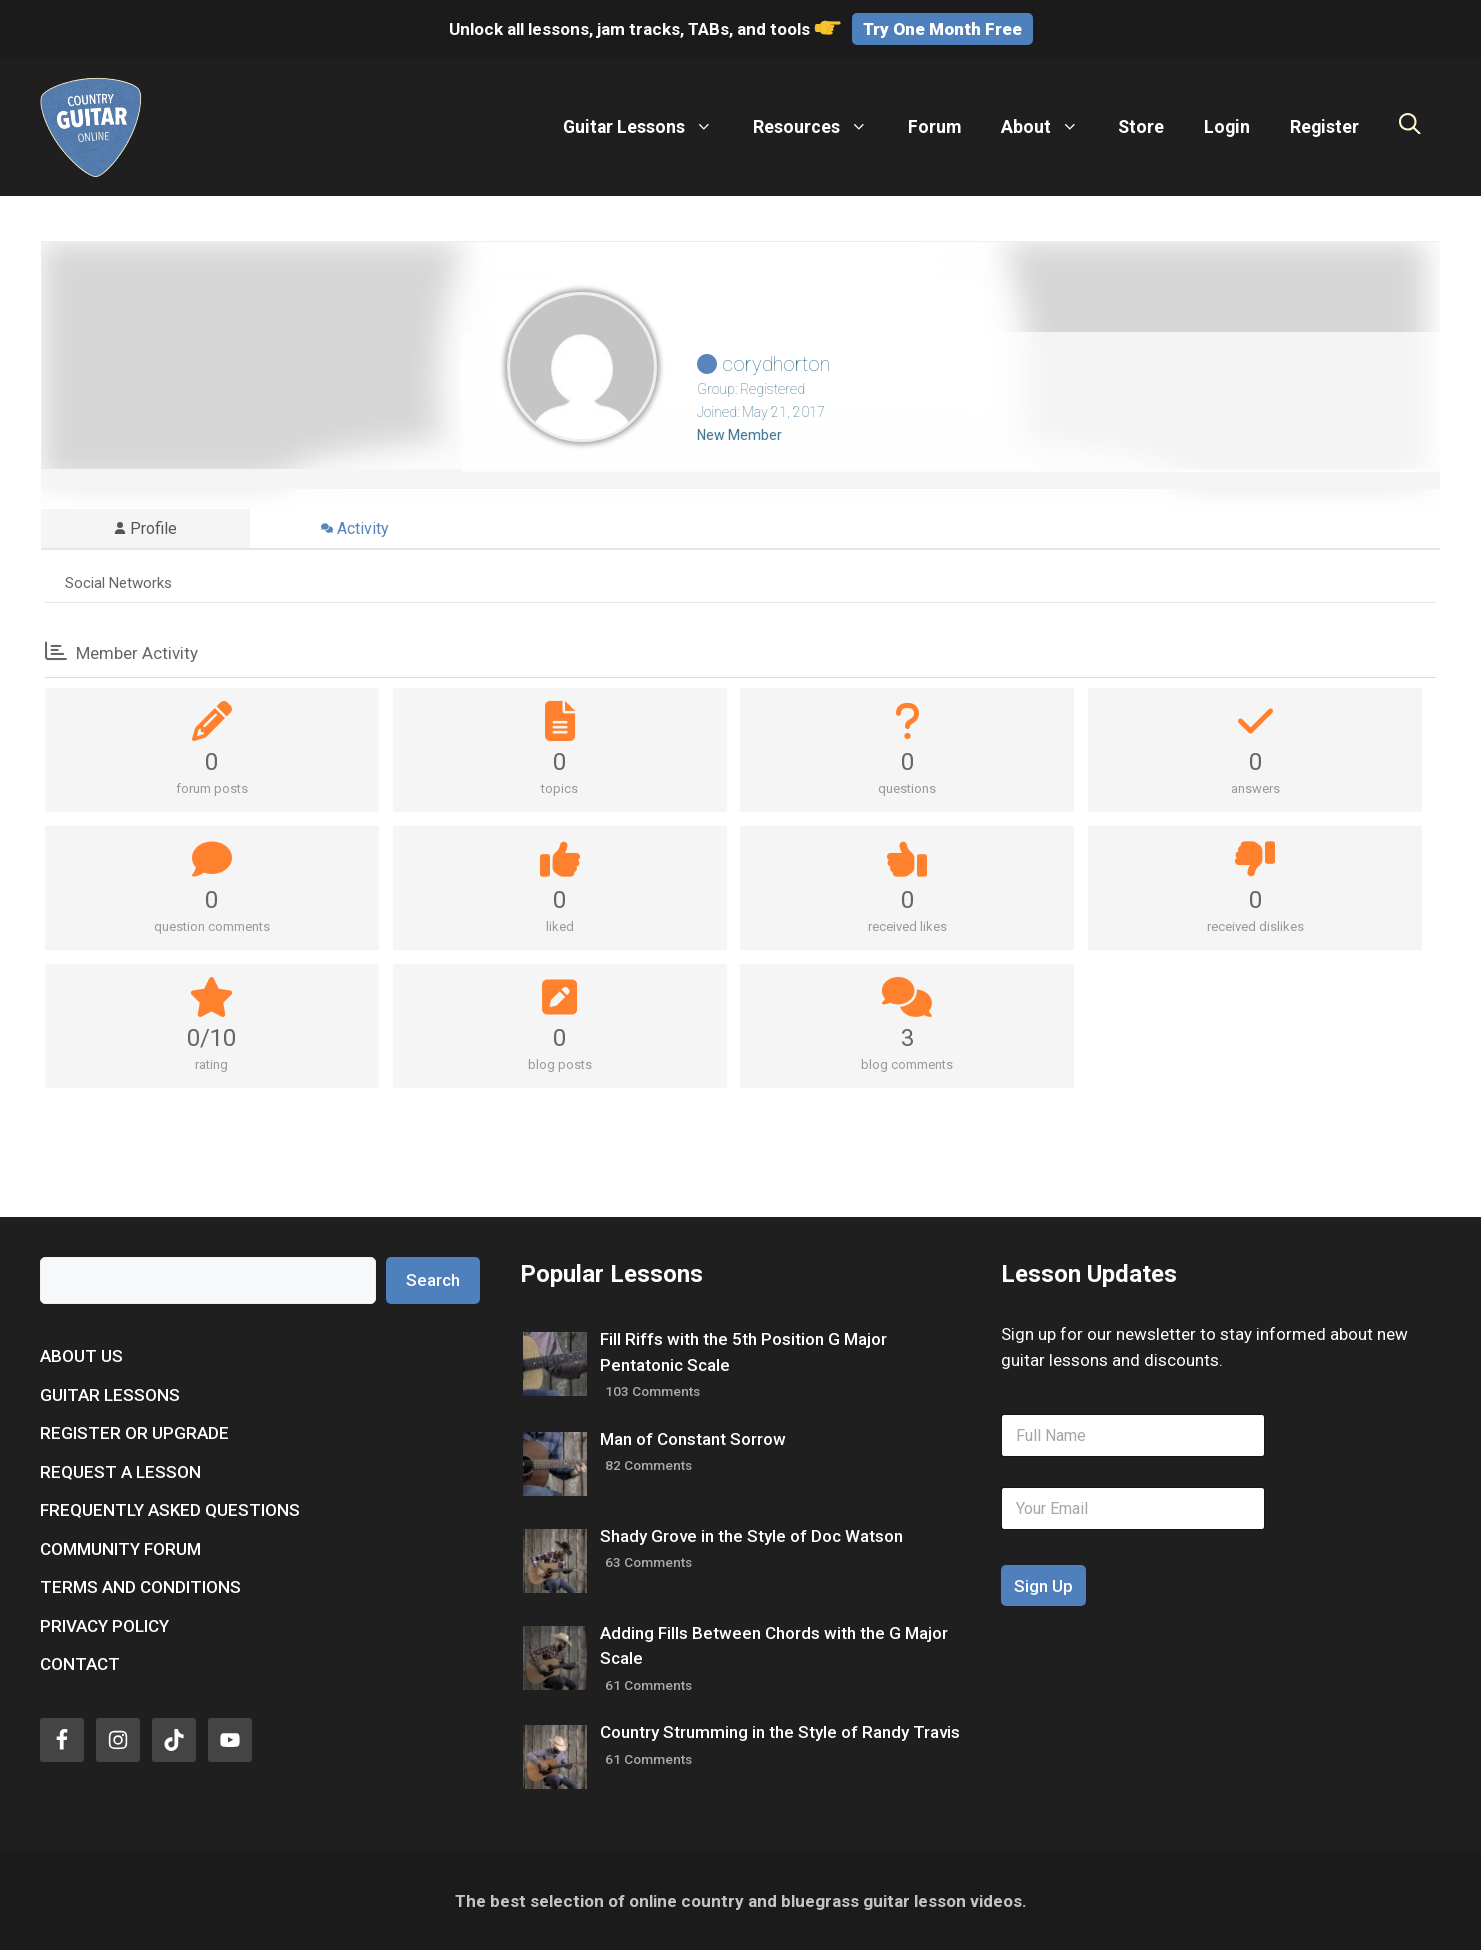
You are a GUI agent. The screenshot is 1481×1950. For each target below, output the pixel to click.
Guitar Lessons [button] (648, 127)
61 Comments (648, 1685)
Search (433, 1280)
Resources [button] (820, 127)
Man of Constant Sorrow (693, 1439)
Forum (934, 127)
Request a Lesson (120, 1472)
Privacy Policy (104, 1626)
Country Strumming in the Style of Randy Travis (780, 1732)
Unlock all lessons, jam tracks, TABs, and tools (647, 29)
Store (1141, 127)
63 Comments (648, 1562)
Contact (80, 1664)
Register (1324, 127)
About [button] (1050, 127)
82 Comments (648, 1465)
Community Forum (120, 1549)
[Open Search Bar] (1410, 127)
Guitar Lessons (110, 1395)
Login (1227, 127)
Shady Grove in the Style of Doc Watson (751, 1536)
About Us (81, 1356)
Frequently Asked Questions (170, 1510)
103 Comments (652, 1391)
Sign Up (1043, 1586)
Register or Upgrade (134, 1433)
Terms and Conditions (140, 1587)
